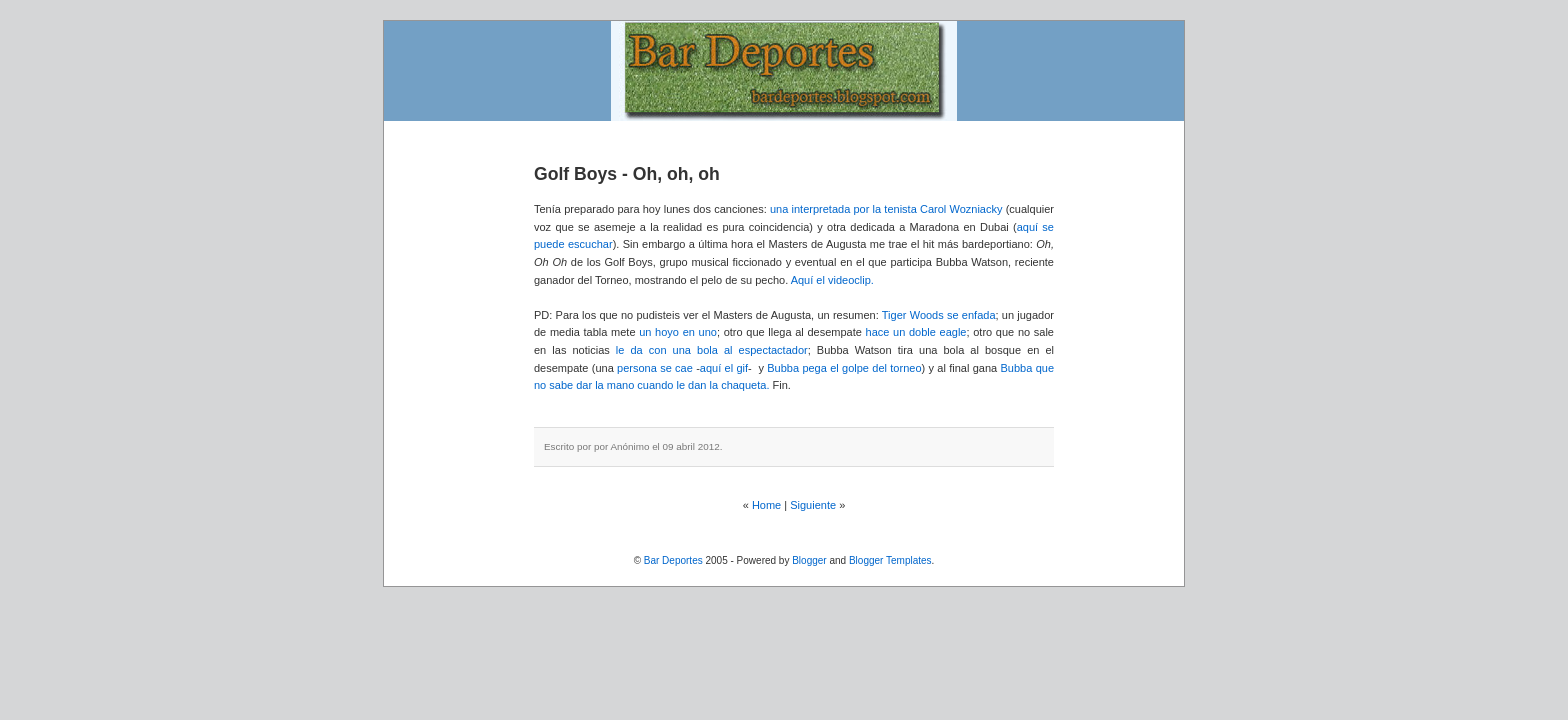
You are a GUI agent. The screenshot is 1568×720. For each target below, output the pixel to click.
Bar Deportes (673, 560)
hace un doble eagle (916, 332)
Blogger (809, 560)
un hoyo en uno (678, 332)
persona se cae (655, 368)
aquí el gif (724, 368)
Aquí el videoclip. (832, 280)
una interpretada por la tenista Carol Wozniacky (886, 209)
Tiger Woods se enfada (939, 315)
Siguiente (813, 505)
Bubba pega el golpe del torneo (844, 368)
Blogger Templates (890, 560)
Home (766, 505)
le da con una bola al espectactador (712, 350)
